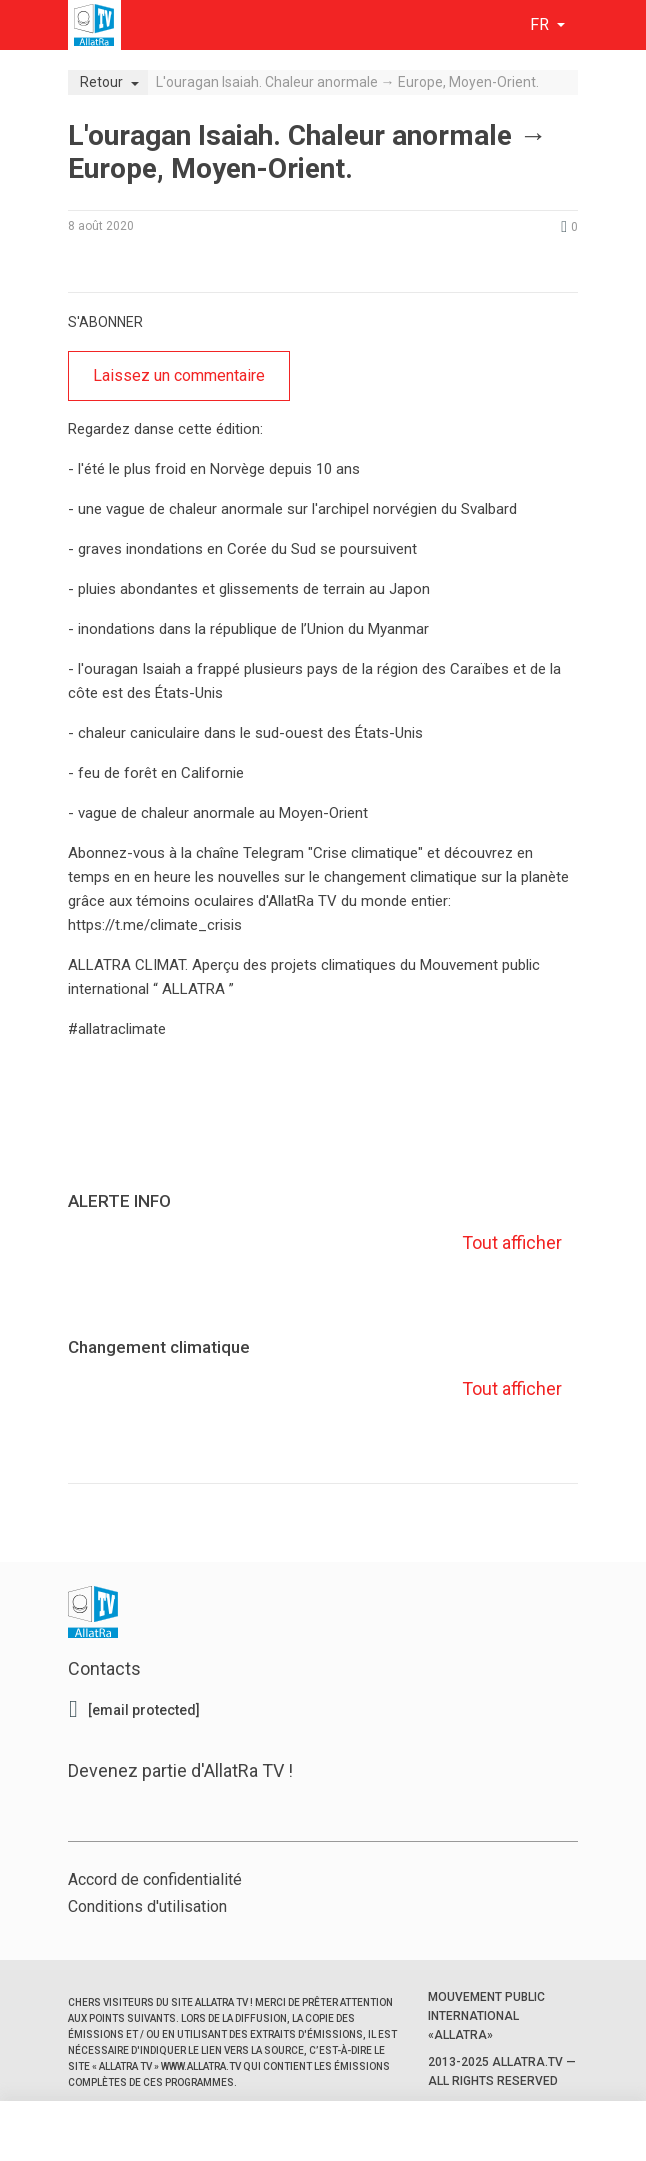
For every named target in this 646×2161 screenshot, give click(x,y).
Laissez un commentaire (179, 375)
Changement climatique (159, 1347)
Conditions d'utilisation (147, 1906)
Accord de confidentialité (155, 1879)
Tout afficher (510, 1242)
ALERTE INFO (119, 1201)
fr (541, 24)
